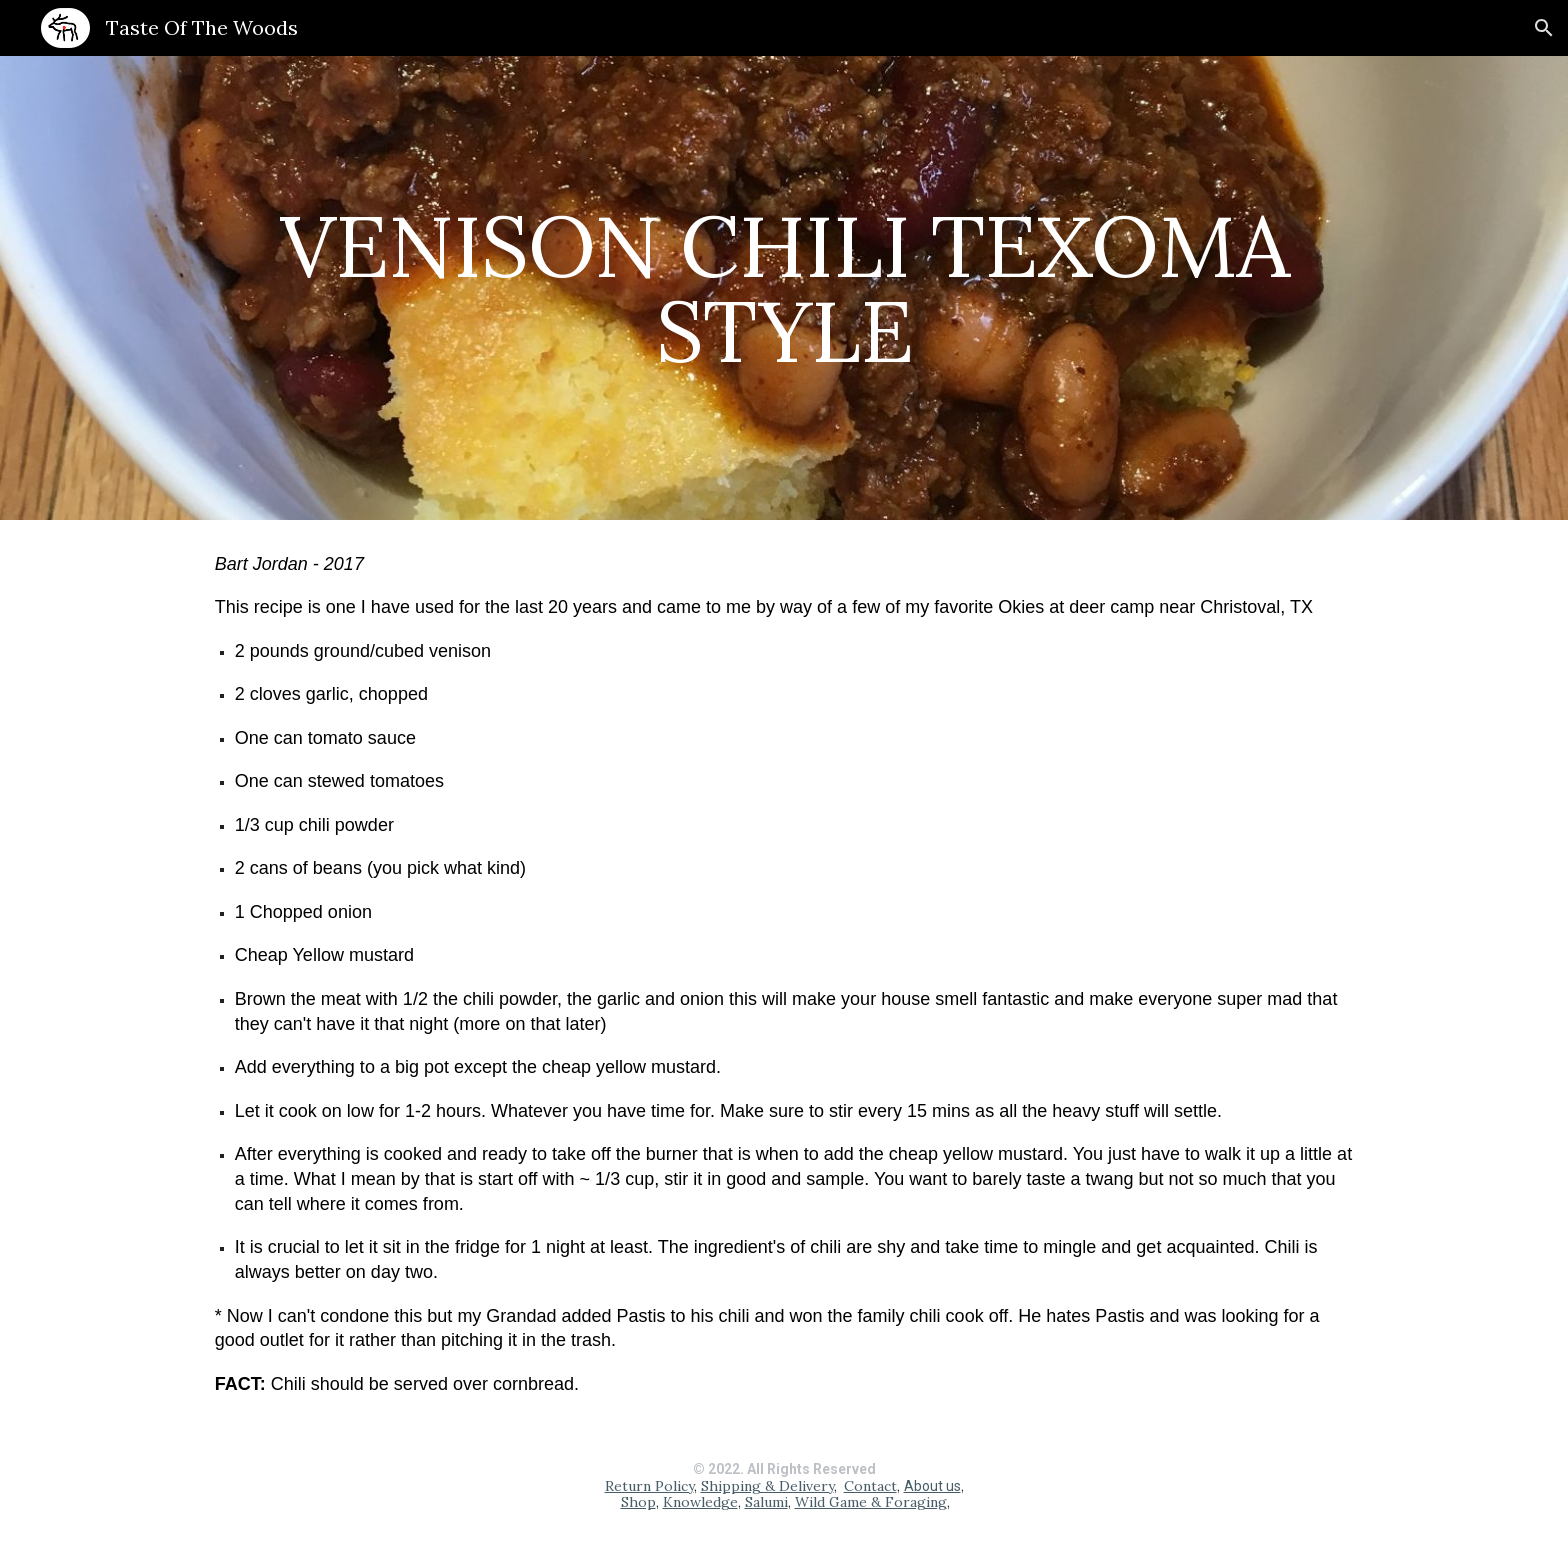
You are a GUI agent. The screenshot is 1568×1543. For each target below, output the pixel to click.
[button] (1544, 28)
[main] (784, 288)
